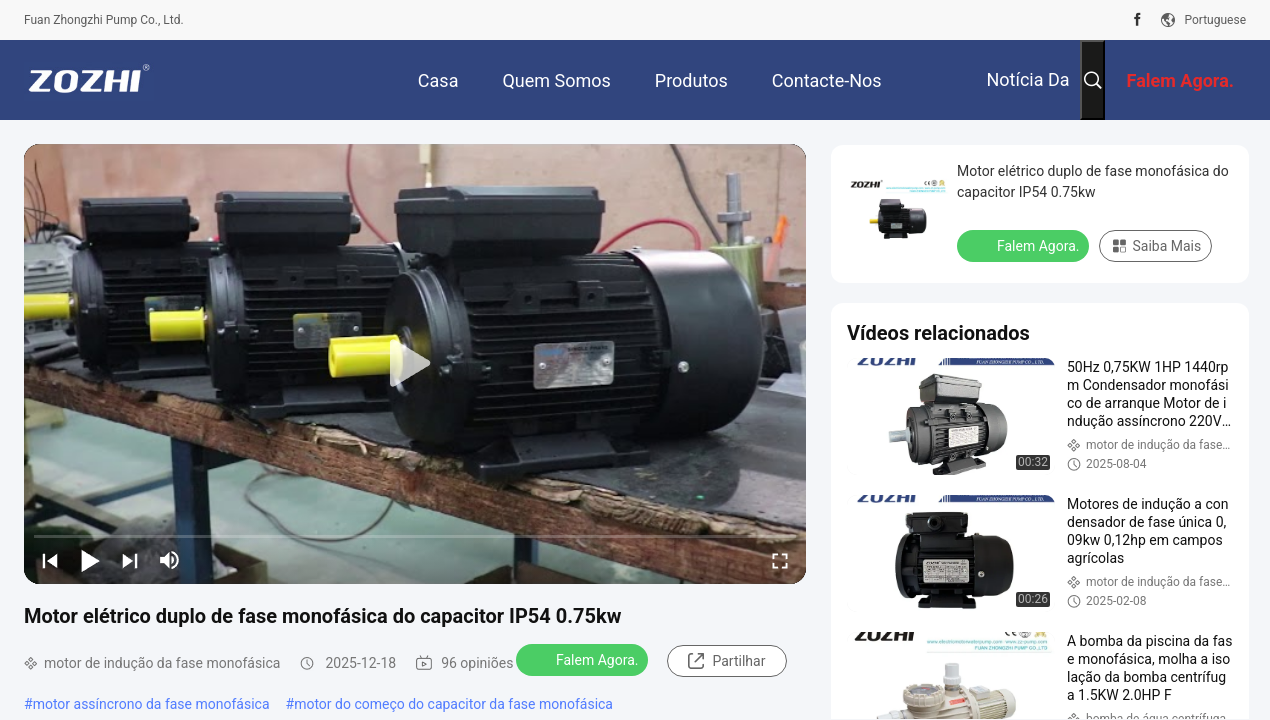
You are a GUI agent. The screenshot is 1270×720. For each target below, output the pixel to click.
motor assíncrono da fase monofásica (151, 704)
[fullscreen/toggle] (780, 560)
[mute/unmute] (170, 560)
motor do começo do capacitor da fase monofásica (453, 704)
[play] (415, 364)
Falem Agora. (584, 659)
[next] (130, 560)
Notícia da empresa (1027, 94)
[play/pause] (90, 560)
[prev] (50, 560)
